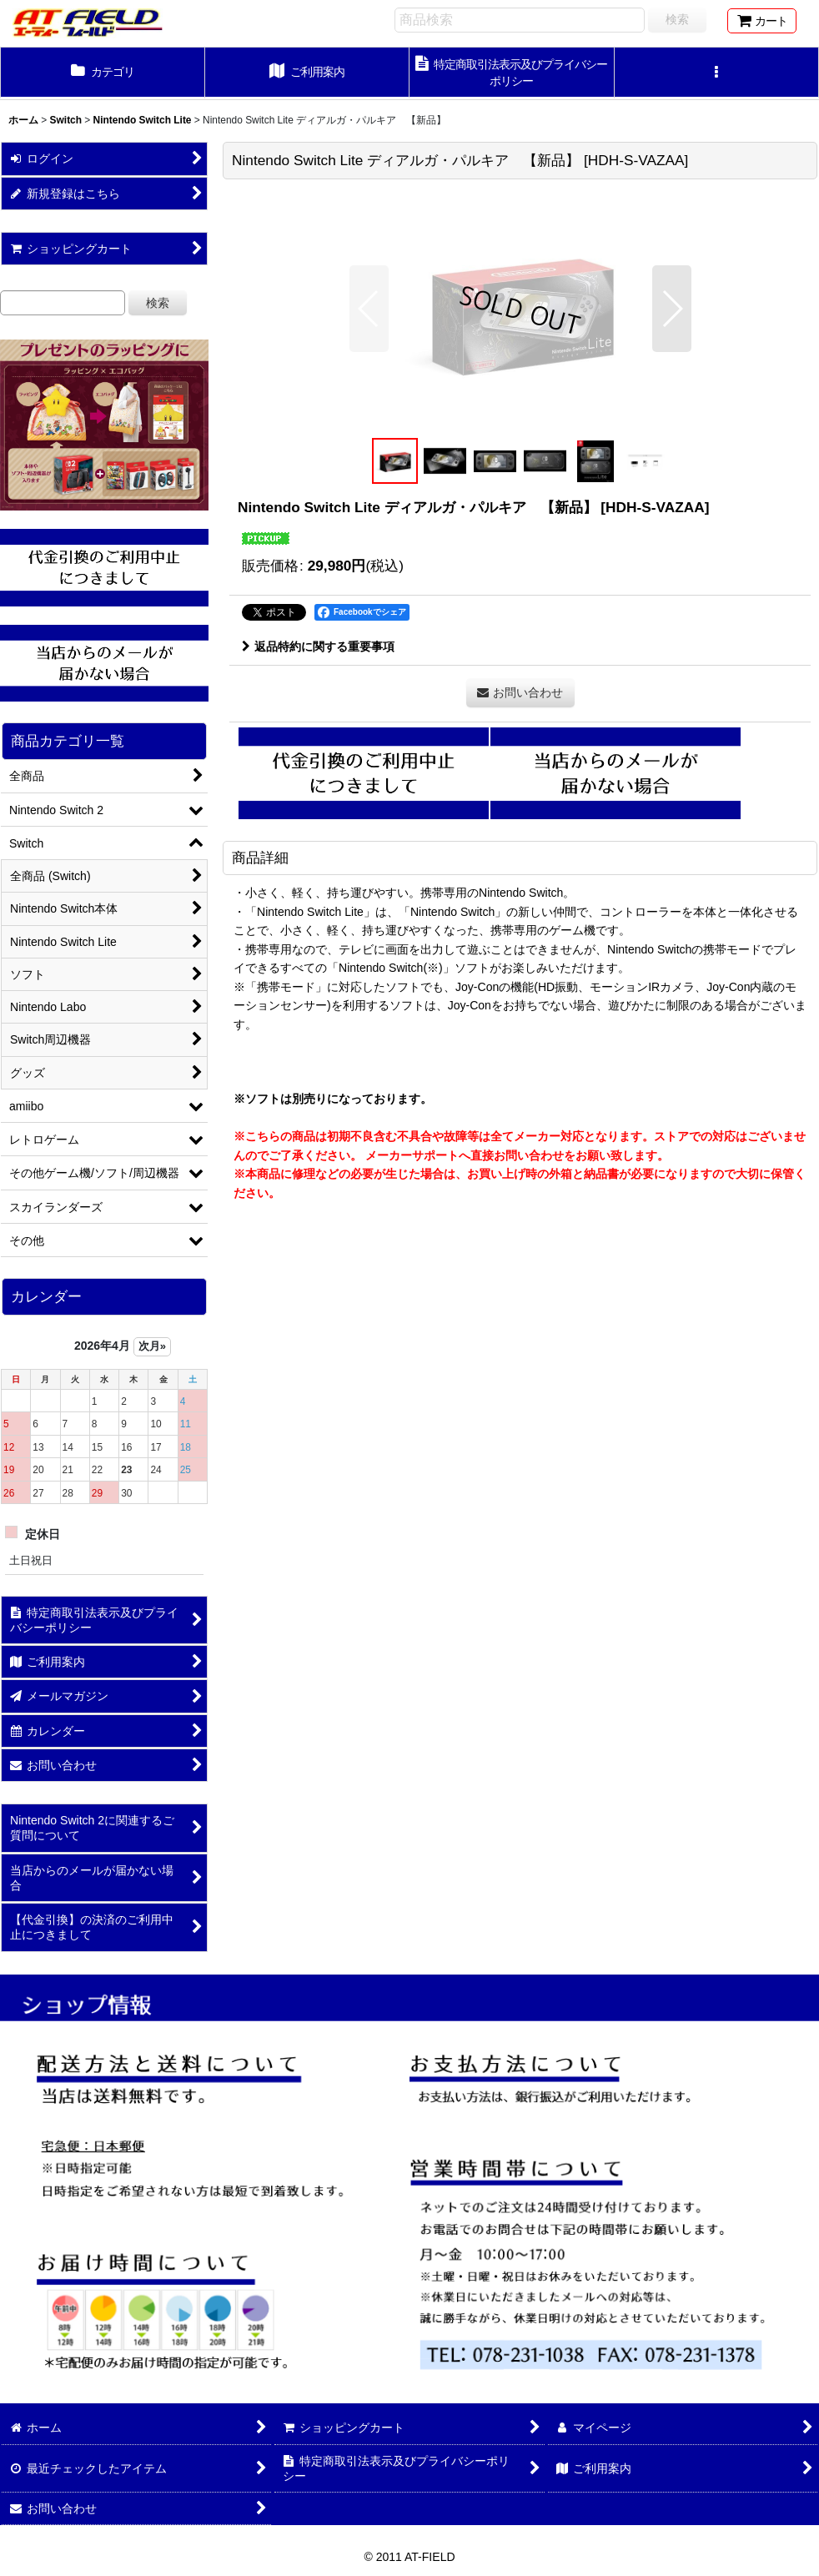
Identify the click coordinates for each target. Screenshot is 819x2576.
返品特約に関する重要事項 (318, 646)
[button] (717, 73)
